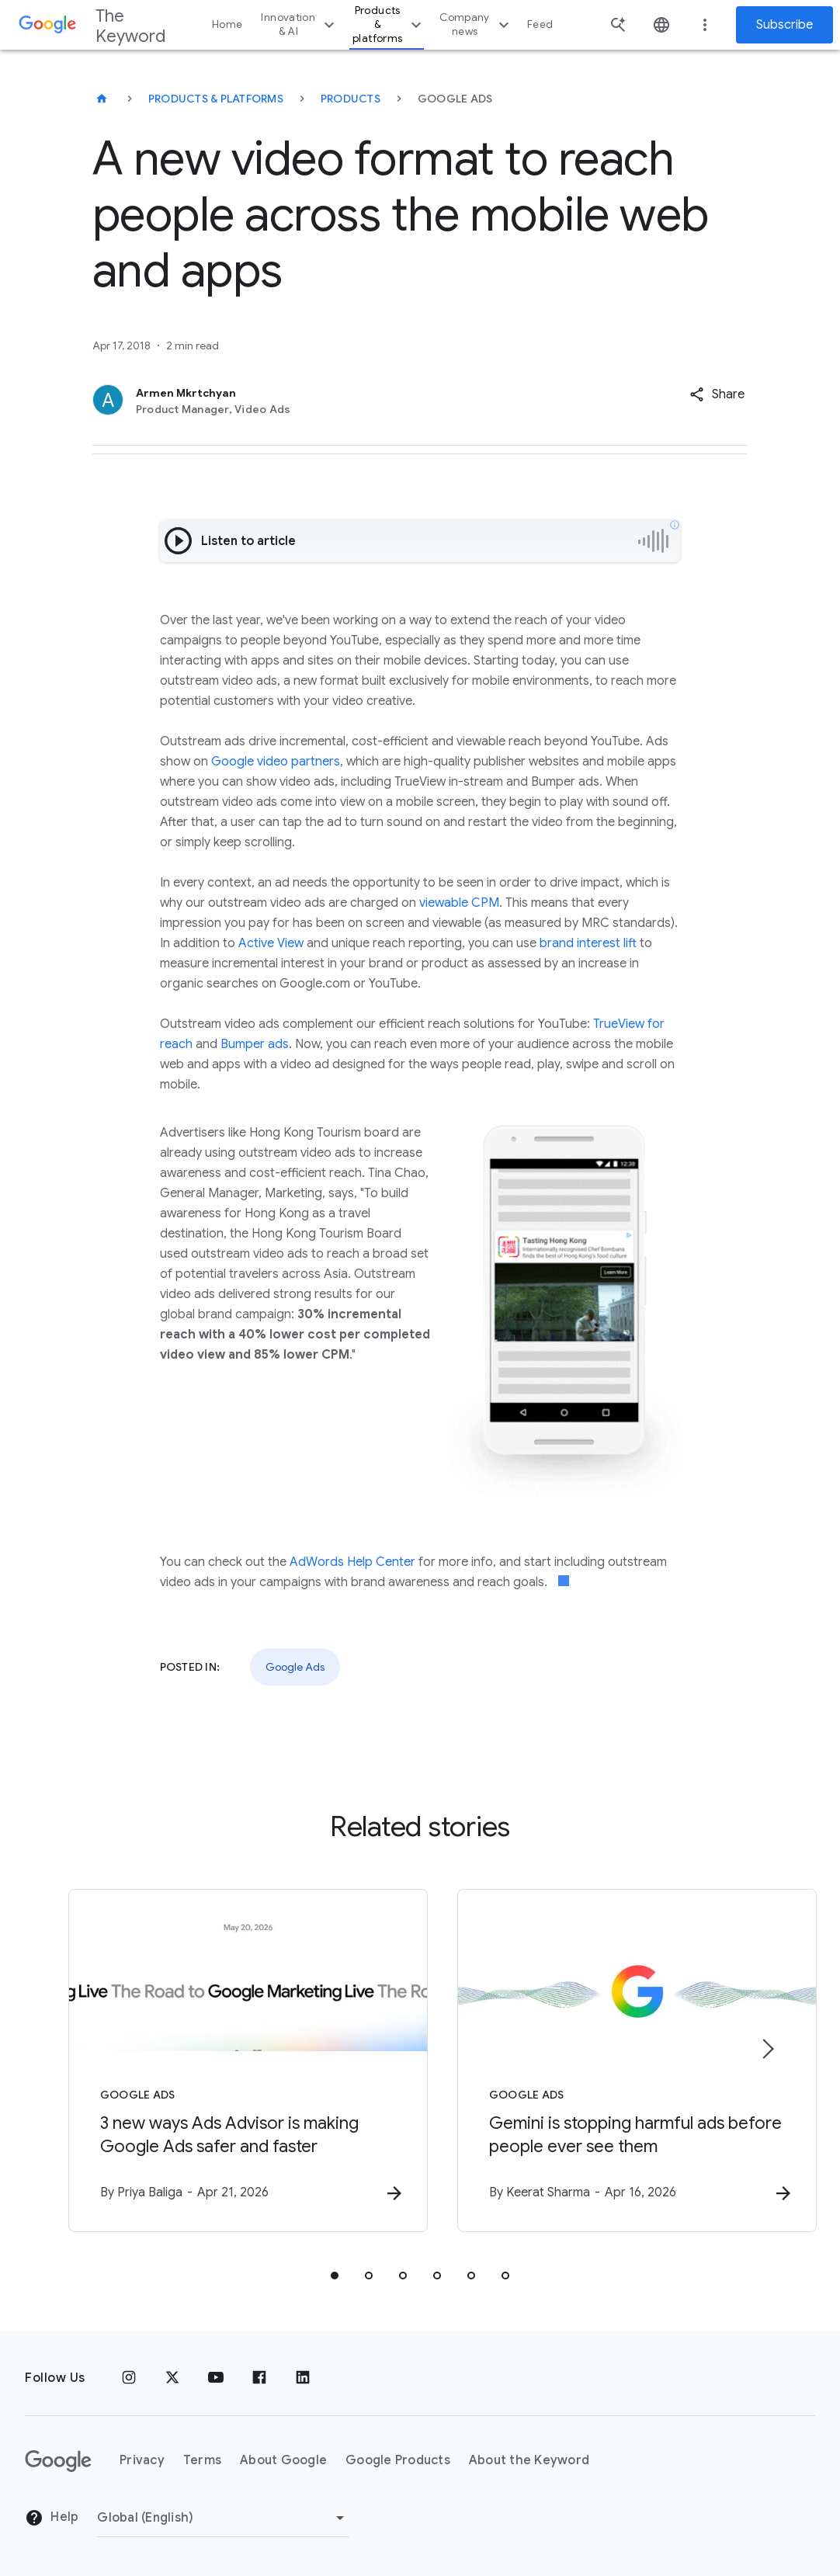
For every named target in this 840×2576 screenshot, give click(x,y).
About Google (283, 2461)
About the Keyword (529, 2461)
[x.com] (172, 2378)
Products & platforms (388, 24)
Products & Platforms (215, 99)
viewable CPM (459, 903)
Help (51, 2518)
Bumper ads (254, 1044)
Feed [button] (540, 24)
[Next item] (767, 2048)
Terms (202, 2461)
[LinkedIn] (302, 2378)
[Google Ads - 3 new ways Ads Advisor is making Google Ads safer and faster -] (217, 2060)
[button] (717, 394)
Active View (271, 943)
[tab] (335, 2275)
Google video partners (275, 761)
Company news (476, 24)
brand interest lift (588, 943)
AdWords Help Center (352, 1562)
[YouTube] (215, 2378)
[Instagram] (129, 2378)
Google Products (397, 2461)
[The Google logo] (58, 2461)
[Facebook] (259, 2378)
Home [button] (227, 24)
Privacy (142, 2461)
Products (350, 99)
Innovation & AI (299, 24)
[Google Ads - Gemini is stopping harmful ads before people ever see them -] (623, 2060)
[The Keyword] (101, 98)
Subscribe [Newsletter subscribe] (784, 25)
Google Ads (295, 1667)
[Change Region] (223, 2517)
